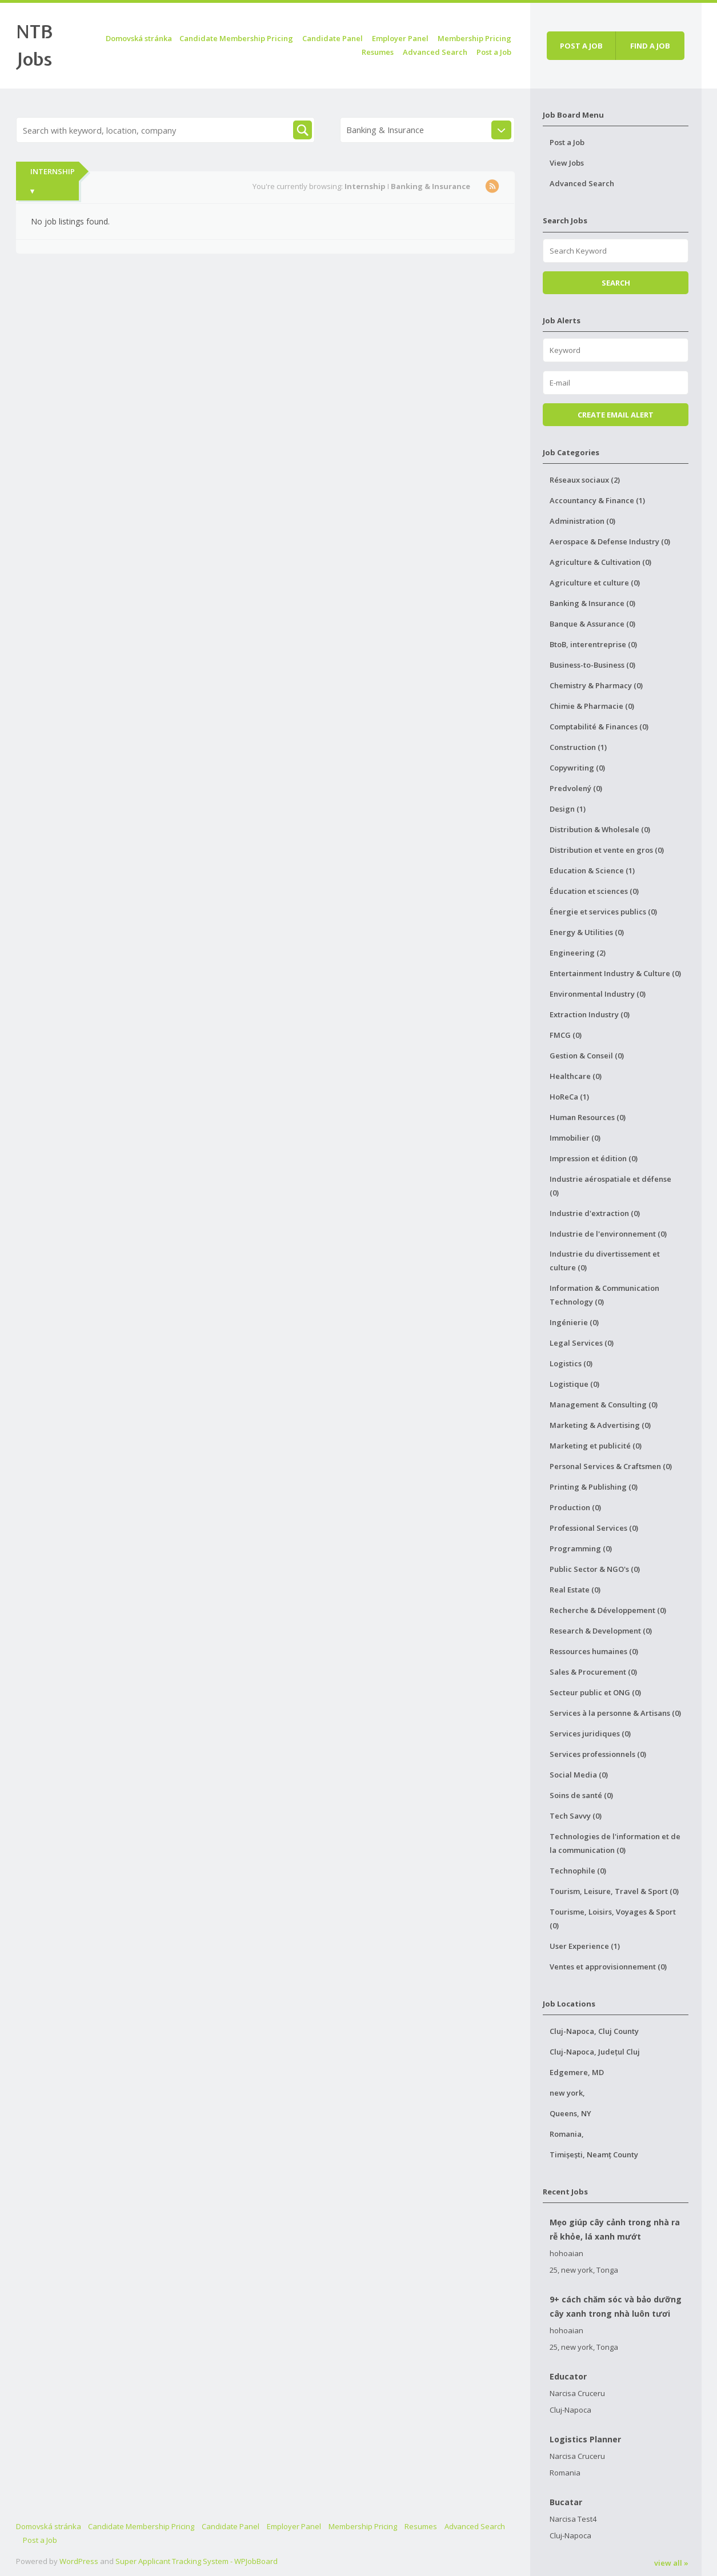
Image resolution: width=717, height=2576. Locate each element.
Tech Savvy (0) (576, 1816)
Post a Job (493, 52)
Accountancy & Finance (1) (597, 500)
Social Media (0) (579, 1775)
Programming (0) (581, 1548)
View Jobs (567, 163)
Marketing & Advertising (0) (600, 1425)
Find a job (650, 46)
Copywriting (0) (577, 768)
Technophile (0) (578, 1870)
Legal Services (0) (582, 1343)
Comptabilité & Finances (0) (599, 726)
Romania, (567, 2134)
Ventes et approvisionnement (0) (608, 1966)
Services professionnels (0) (598, 1754)
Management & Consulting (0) (604, 1404)
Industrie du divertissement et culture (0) (605, 1261)
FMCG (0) (566, 1035)
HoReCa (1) (569, 1097)
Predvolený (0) (576, 788)
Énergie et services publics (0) (603, 911)
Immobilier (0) (575, 1138)
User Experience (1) (585, 1946)
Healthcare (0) (576, 1076)
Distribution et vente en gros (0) (607, 850)
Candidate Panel (332, 38)
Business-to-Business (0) (592, 665)
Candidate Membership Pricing (236, 38)
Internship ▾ (52, 181)
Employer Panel (400, 38)
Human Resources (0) (588, 1117)
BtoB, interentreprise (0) (593, 644)
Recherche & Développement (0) (608, 1610)
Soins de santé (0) (581, 1795)
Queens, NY (570, 2113)
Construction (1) (578, 747)
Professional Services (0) (594, 1528)
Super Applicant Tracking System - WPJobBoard (196, 2561)
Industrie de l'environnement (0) (608, 1234)
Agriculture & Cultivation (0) (600, 562)
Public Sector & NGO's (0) (595, 1569)
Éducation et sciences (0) (594, 891)
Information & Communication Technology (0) (604, 1295)
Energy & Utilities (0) (587, 932)
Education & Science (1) (592, 870)
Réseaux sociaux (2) (585, 480)
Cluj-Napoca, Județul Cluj (595, 2052)
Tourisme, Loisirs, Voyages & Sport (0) (613, 1919)
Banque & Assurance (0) (592, 624)
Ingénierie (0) (574, 1322)
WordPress (78, 2561)
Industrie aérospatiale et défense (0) (610, 1186)
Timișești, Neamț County (594, 2154)
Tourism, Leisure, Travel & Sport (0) (614, 1891)
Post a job (581, 46)
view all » (671, 2563)
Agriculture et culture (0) (595, 582)
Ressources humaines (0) (594, 1651)
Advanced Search (435, 52)
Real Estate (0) (575, 1589)
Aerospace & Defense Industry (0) (610, 541)
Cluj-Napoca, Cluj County (594, 2031)
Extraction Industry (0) (590, 1014)
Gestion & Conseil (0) (587, 1055)
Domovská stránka (139, 38)
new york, (567, 2093)
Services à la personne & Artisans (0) (615, 1713)
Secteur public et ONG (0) (595, 1692)
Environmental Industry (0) (598, 994)
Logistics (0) (571, 1363)
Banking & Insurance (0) (592, 603)
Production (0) (575, 1507)
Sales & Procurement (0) (593, 1672)
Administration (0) (582, 521)
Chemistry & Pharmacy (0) (596, 685)
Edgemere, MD (577, 2072)
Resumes (378, 52)
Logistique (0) (574, 1384)
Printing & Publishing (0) (594, 1487)
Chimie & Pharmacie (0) (592, 706)
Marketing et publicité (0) (596, 1446)
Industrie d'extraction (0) (595, 1213)
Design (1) (568, 809)
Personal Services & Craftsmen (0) (611, 1466)
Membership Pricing (474, 38)
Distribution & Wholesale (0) (600, 829)
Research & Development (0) (601, 1631)
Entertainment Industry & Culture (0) (615, 973)
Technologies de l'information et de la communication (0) (615, 1843)
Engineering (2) (578, 953)
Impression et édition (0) (594, 1158)
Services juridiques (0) (590, 1733)
